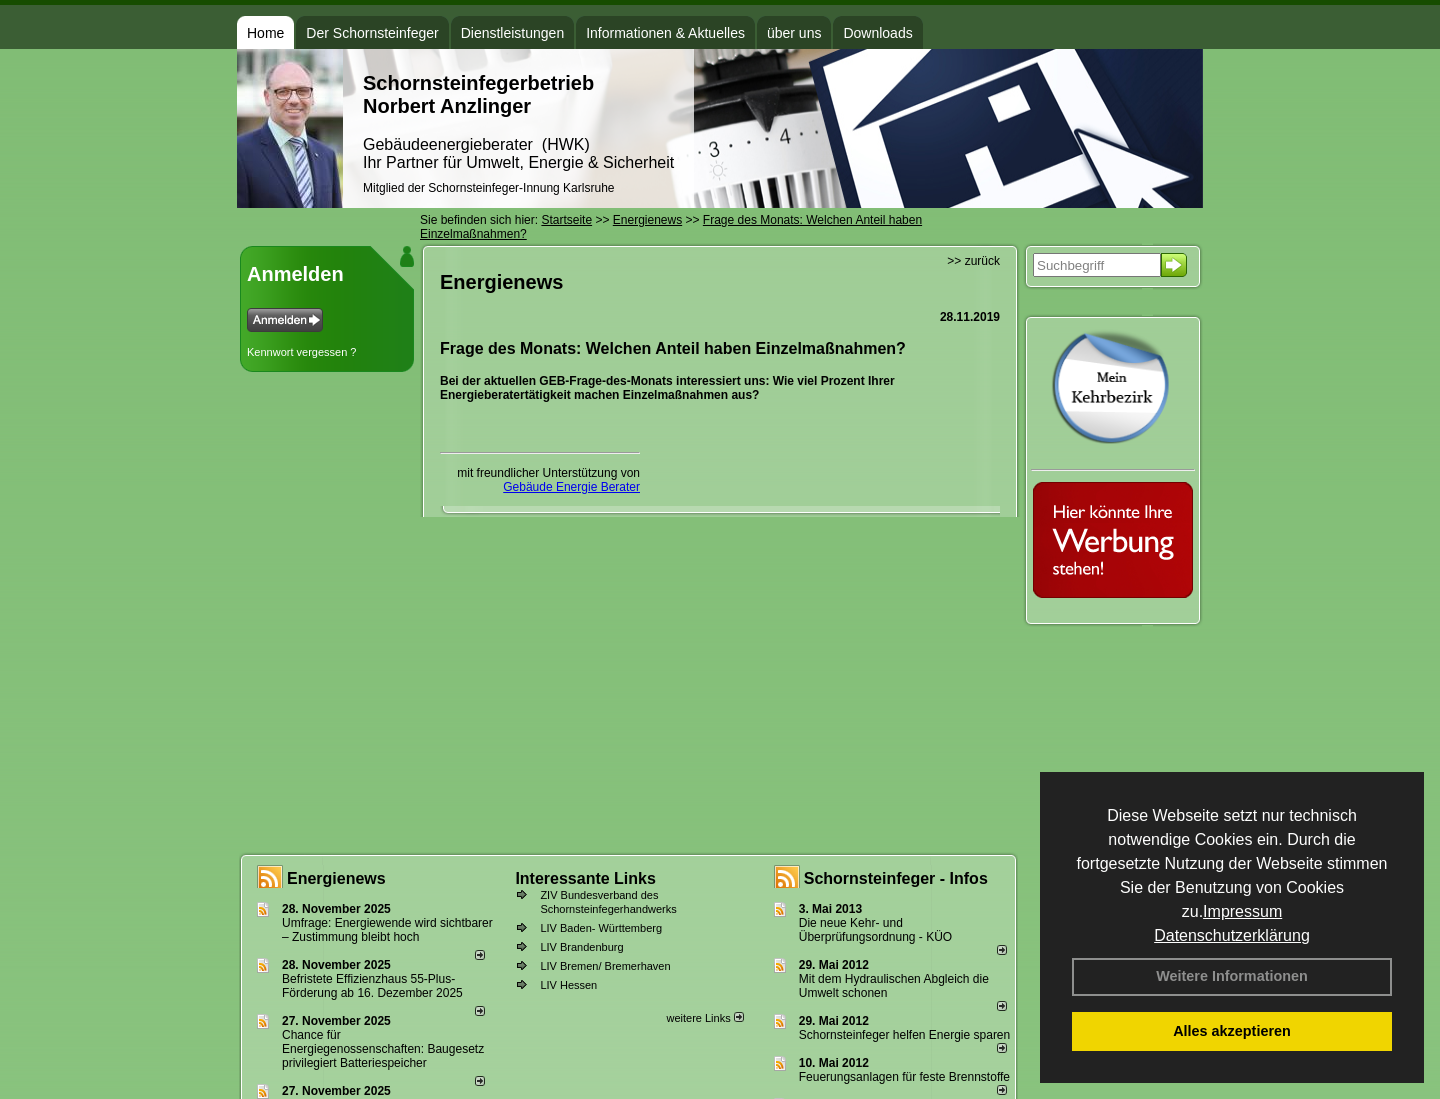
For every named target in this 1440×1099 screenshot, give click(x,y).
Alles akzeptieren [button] (1232, 1031)
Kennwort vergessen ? (301, 352)
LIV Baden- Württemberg (601, 928)
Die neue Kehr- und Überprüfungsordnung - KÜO (875, 930)
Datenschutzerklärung (1232, 935)
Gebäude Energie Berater (571, 487)
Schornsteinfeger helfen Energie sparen (904, 1035)
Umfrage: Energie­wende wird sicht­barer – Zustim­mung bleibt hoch (387, 930)
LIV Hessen (568, 985)
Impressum (1242, 911)
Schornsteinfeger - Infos (896, 878)
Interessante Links (585, 878)
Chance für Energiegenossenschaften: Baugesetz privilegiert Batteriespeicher (383, 1049)
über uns (794, 33)
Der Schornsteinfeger (372, 33)
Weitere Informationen (1232, 976)
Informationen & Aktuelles (665, 33)
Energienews (336, 878)
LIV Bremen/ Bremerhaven (605, 966)
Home (265, 33)
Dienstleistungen (513, 33)
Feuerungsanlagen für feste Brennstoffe (904, 1077)
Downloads (877, 33)
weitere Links (704, 1018)
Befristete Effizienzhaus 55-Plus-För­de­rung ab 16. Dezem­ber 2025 (372, 986)
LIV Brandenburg (581, 947)
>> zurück (973, 261)
